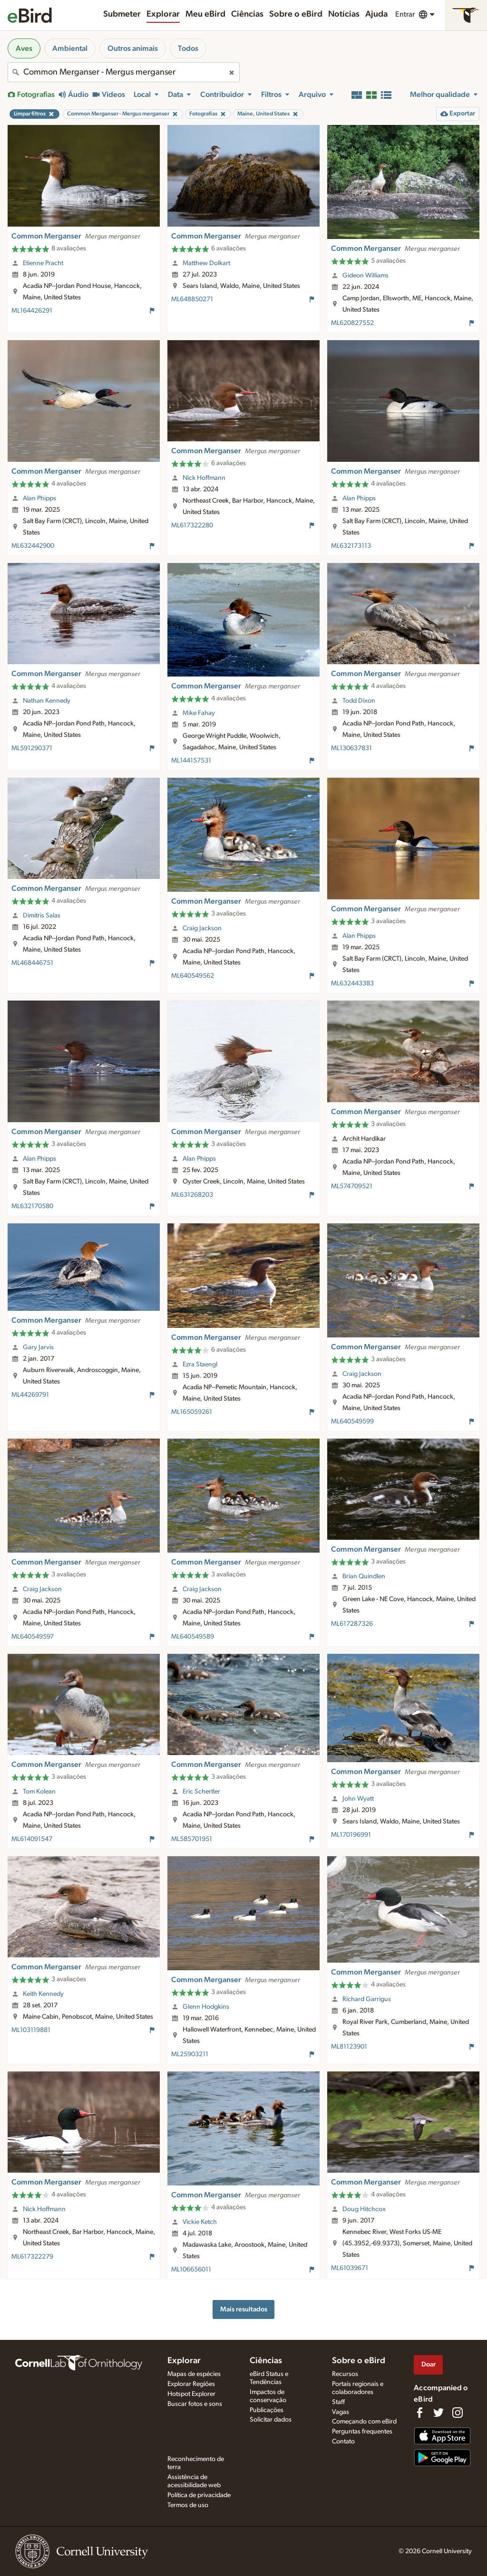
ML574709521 (351, 1186)
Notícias (344, 14)
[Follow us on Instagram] (457, 2412)
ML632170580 (32, 1206)
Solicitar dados (271, 2419)
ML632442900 (32, 546)
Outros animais (132, 48)
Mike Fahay (199, 713)
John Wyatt (358, 1798)
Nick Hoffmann (204, 478)
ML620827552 (352, 323)
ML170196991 (351, 1835)
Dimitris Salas (41, 915)
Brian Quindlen (363, 1576)
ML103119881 (30, 2030)
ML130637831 (351, 748)
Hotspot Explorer (191, 2394)
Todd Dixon (358, 700)
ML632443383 (352, 983)
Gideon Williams (365, 275)
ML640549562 (192, 976)
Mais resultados (243, 2309)
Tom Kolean (39, 1791)
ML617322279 (32, 2256)
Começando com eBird (364, 2421)
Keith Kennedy (43, 1994)
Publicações (266, 2410)
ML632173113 (351, 546)
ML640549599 (352, 1421)
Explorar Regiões (191, 2384)
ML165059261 (191, 1412)
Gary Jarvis (38, 1347)
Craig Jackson (202, 928)
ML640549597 (32, 1636)
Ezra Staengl (200, 1364)
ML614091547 (31, 1839)
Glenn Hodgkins (206, 2007)
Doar (428, 2364)
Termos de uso (187, 2505)
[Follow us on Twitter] (438, 2412)
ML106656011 (191, 2269)
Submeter (122, 14)
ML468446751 (32, 963)
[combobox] (123, 72)
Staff (338, 2402)
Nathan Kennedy (46, 700)
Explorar (163, 14)
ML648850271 (192, 299)
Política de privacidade (199, 2495)
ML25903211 (189, 2054)
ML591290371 (31, 748)
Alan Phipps (39, 498)
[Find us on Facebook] (419, 2412)
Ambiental (70, 48)
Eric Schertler (201, 1791)
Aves (24, 48)
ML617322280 (192, 525)
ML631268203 (192, 1195)
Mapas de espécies (194, 2374)
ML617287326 (352, 1624)
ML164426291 (31, 310)
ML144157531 (191, 760)
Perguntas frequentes (362, 2431)
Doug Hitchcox (364, 2209)
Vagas (340, 2412)
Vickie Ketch (200, 2222)
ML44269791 (30, 1395)
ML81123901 (349, 2046)
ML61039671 (349, 2268)
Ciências (247, 14)
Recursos (345, 2374)
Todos (188, 48)
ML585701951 (191, 1839)
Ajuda (376, 14)
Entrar (405, 14)
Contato (343, 2441)
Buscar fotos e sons (194, 2404)
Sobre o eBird (295, 14)
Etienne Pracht (43, 263)
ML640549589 (192, 1636)
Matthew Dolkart (206, 263)
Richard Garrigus (366, 1999)
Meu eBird (205, 14)
